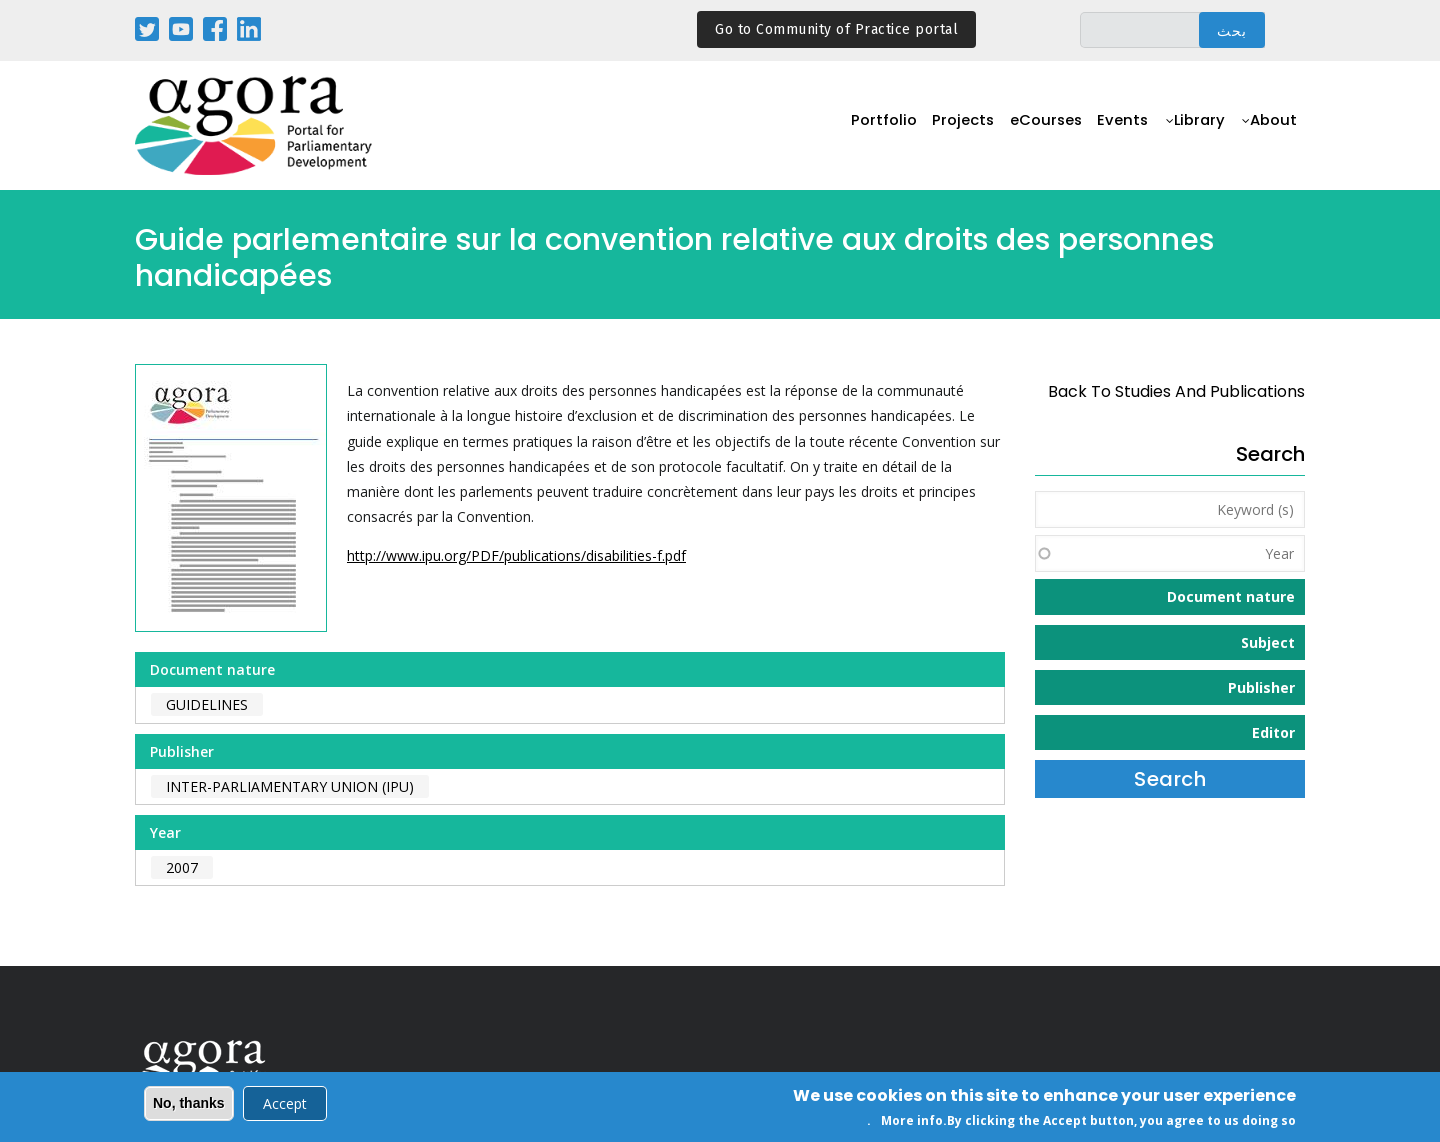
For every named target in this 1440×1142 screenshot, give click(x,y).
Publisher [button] (1261, 687)
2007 (182, 867)
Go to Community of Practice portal (836, 29)
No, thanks (189, 1104)
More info (912, 1122)
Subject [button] (1268, 642)
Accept (285, 1104)
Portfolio (868, 126)
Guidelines (207, 704)
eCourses (1037, 126)
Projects (950, 126)
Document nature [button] (1231, 596)
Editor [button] (1273, 732)
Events (1117, 126)
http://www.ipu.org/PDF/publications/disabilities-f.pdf (516, 555)
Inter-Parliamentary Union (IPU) (290, 786)
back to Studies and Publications (1176, 391)
